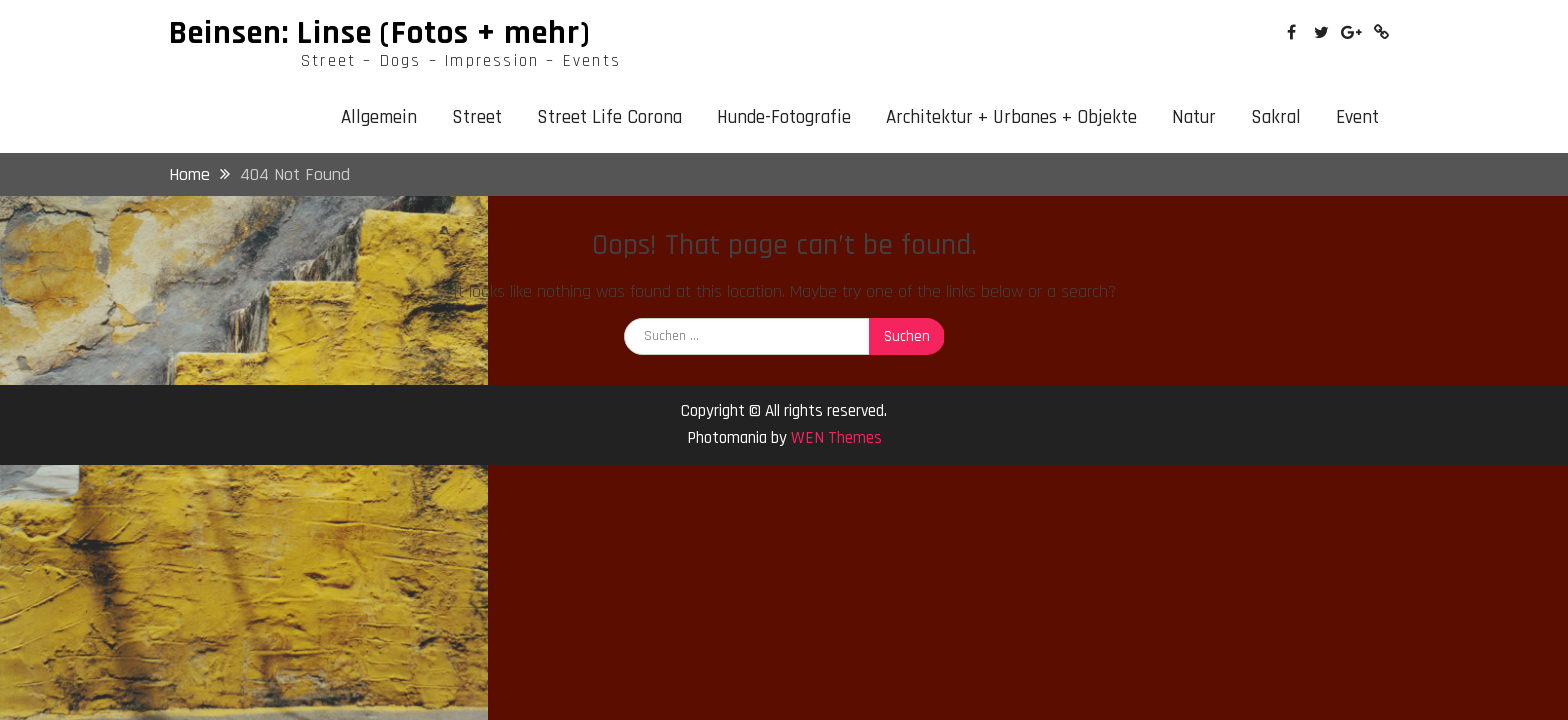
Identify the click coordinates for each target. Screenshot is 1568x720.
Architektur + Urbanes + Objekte (1011, 117)
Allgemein (379, 117)
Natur (1194, 117)
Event (1357, 117)
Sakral (1276, 117)
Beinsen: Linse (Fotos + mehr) (380, 33)
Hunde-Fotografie (784, 117)
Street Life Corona (609, 117)
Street (477, 117)
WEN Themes (836, 438)
